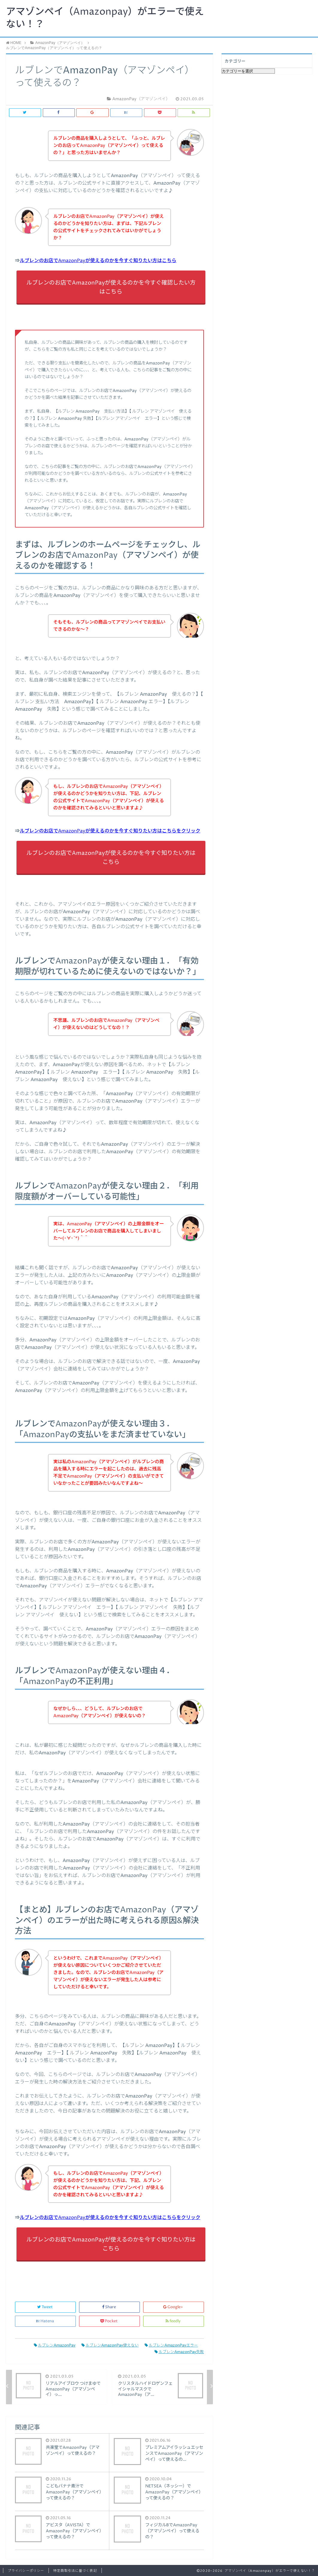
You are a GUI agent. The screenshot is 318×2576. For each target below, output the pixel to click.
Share (109, 2307)
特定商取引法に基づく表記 (75, 2571)
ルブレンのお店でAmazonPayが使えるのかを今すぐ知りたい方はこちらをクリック (110, 831)
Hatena (45, 2321)
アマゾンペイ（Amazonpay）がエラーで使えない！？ (105, 18)
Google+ (173, 2307)
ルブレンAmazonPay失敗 (179, 2352)
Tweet (45, 2307)
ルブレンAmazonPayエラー (171, 2345)
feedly (173, 2321)
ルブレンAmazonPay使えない (110, 2345)
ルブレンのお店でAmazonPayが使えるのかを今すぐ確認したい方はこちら (111, 287)
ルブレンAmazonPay (54, 2345)
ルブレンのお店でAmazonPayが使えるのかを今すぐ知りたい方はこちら (98, 260)
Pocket (109, 2321)
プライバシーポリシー (26, 2571)
